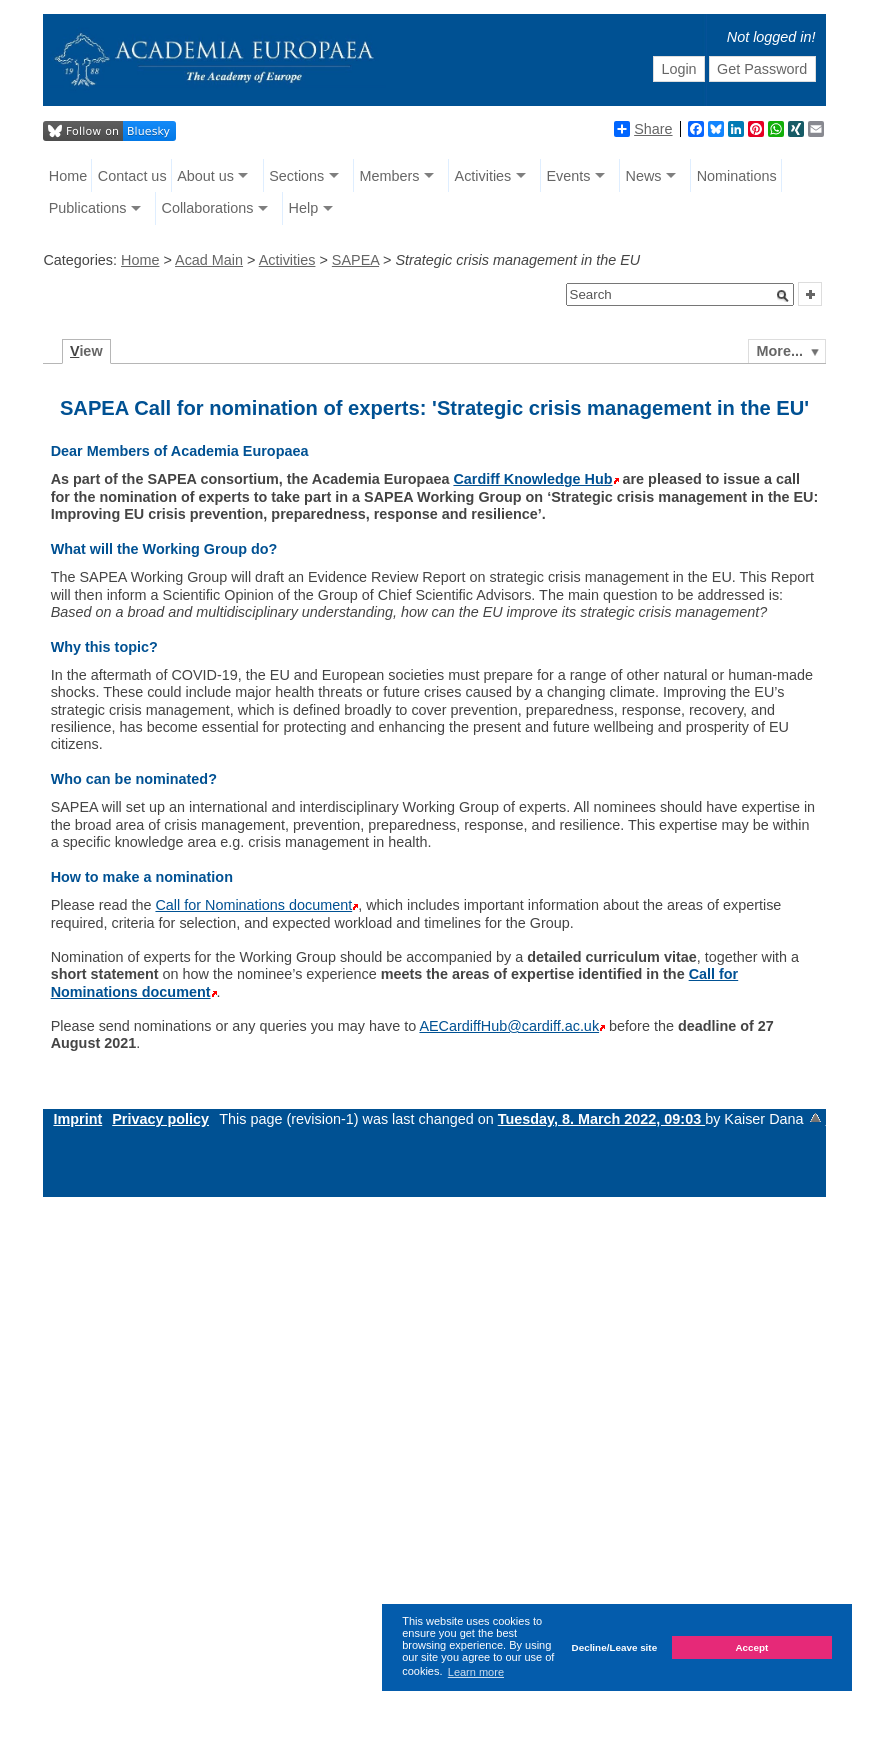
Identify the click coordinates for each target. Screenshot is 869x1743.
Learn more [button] (476, 1672)
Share (643, 129)
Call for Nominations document (253, 905)
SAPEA (355, 260)
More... (780, 351)
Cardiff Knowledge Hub (532, 479)
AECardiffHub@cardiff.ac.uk (509, 1026)
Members (389, 176)
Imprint (77, 1119)
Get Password (762, 69)
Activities (483, 176)
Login (678, 69)
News (644, 176)
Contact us (132, 176)
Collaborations (207, 208)
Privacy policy (160, 1119)
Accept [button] (751, 1647)
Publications (88, 208)
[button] (783, 296)
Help (304, 208)
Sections (296, 176)
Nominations (737, 176)
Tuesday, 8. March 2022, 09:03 (601, 1119)
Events (568, 176)
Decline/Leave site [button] (615, 1647)
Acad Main (209, 260)
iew (86, 351)
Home (68, 176)
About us (205, 176)
